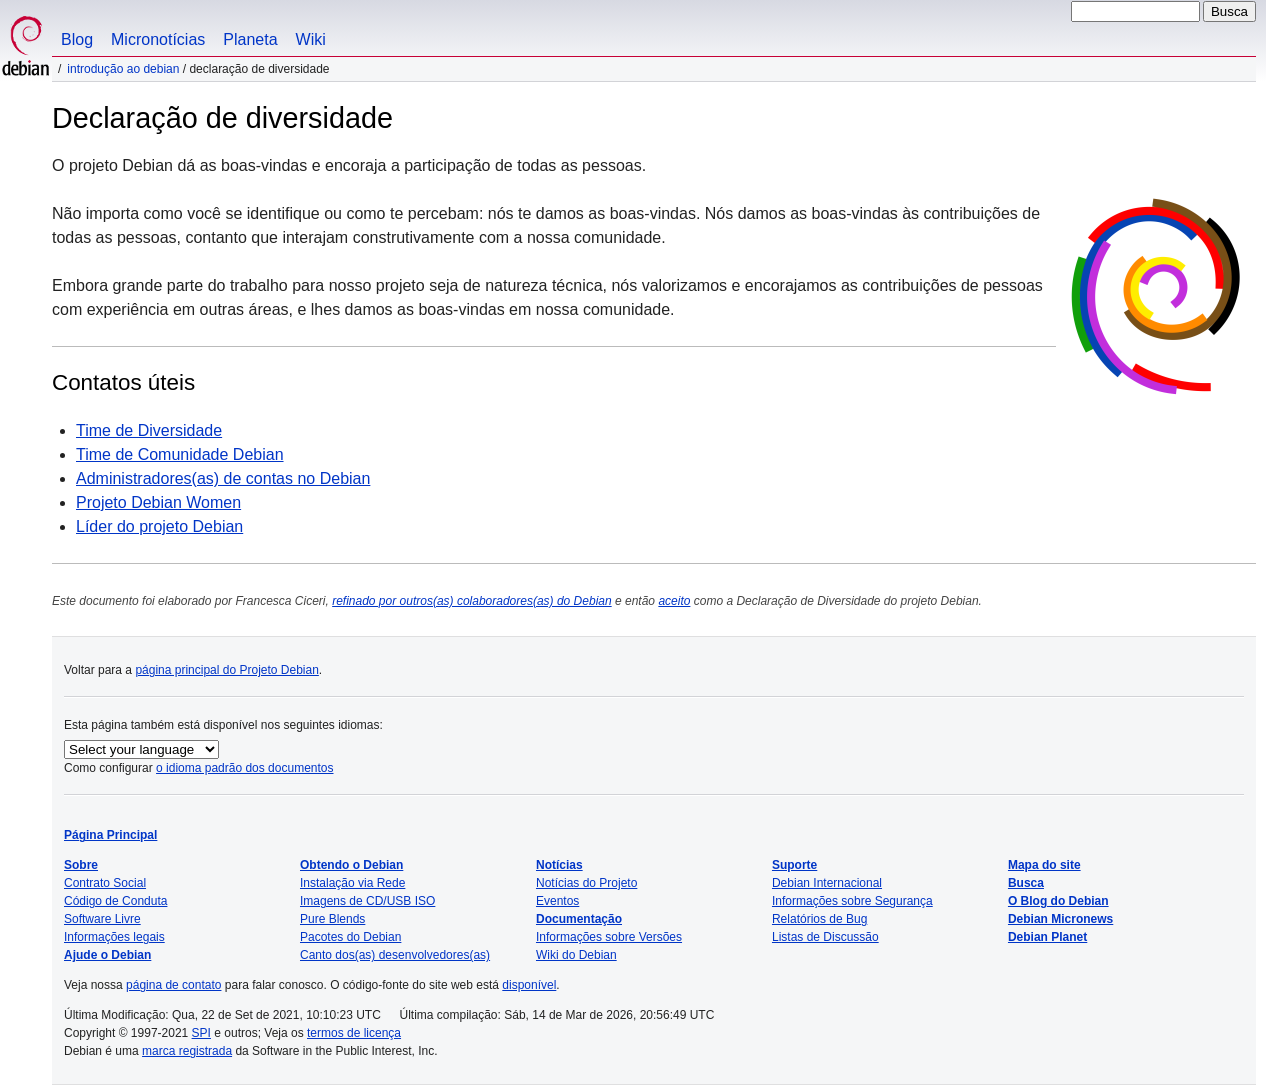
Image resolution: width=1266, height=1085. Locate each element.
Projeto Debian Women (158, 502)
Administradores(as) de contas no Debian (223, 478)
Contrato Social (105, 883)
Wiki (311, 39)
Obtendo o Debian (351, 865)
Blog (77, 39)
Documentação (579, 919)
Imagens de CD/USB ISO (367, 901)
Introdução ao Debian (123, 69)
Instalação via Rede (352, 883)
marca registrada (187, 1051)
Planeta (250, 39)
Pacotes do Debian (350, 937)
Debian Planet (1047, 937)
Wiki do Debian (576, 955)
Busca (1026, 883)
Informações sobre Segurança (852, 901)
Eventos (557, 901)
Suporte (794, 865)
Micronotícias (158, 39)
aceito (674, 601)
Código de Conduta (115, 901)
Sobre (81, 865)
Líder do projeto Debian (159, 526)
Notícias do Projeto (586, 883)
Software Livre (102, 919)
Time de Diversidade (149, 430)
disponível (529, 985)
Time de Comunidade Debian (180, 454)
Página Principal (110, 835)
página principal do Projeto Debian (226, 670)
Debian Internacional (827, 883)
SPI (201, 1033)
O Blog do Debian (1058, 901)
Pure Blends (332, 919)
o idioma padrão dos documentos (244, 768)
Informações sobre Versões (609, 937)
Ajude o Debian (107, 955)
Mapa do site (1044, 865)
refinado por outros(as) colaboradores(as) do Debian (472, 601)
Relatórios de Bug (819, 919)
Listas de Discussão (825, 937)
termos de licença (354, 1033)
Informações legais (114, 937)
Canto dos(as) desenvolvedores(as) (395, 955)
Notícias (559, 865)
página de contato (173, 985)
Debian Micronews (1060, 919)
